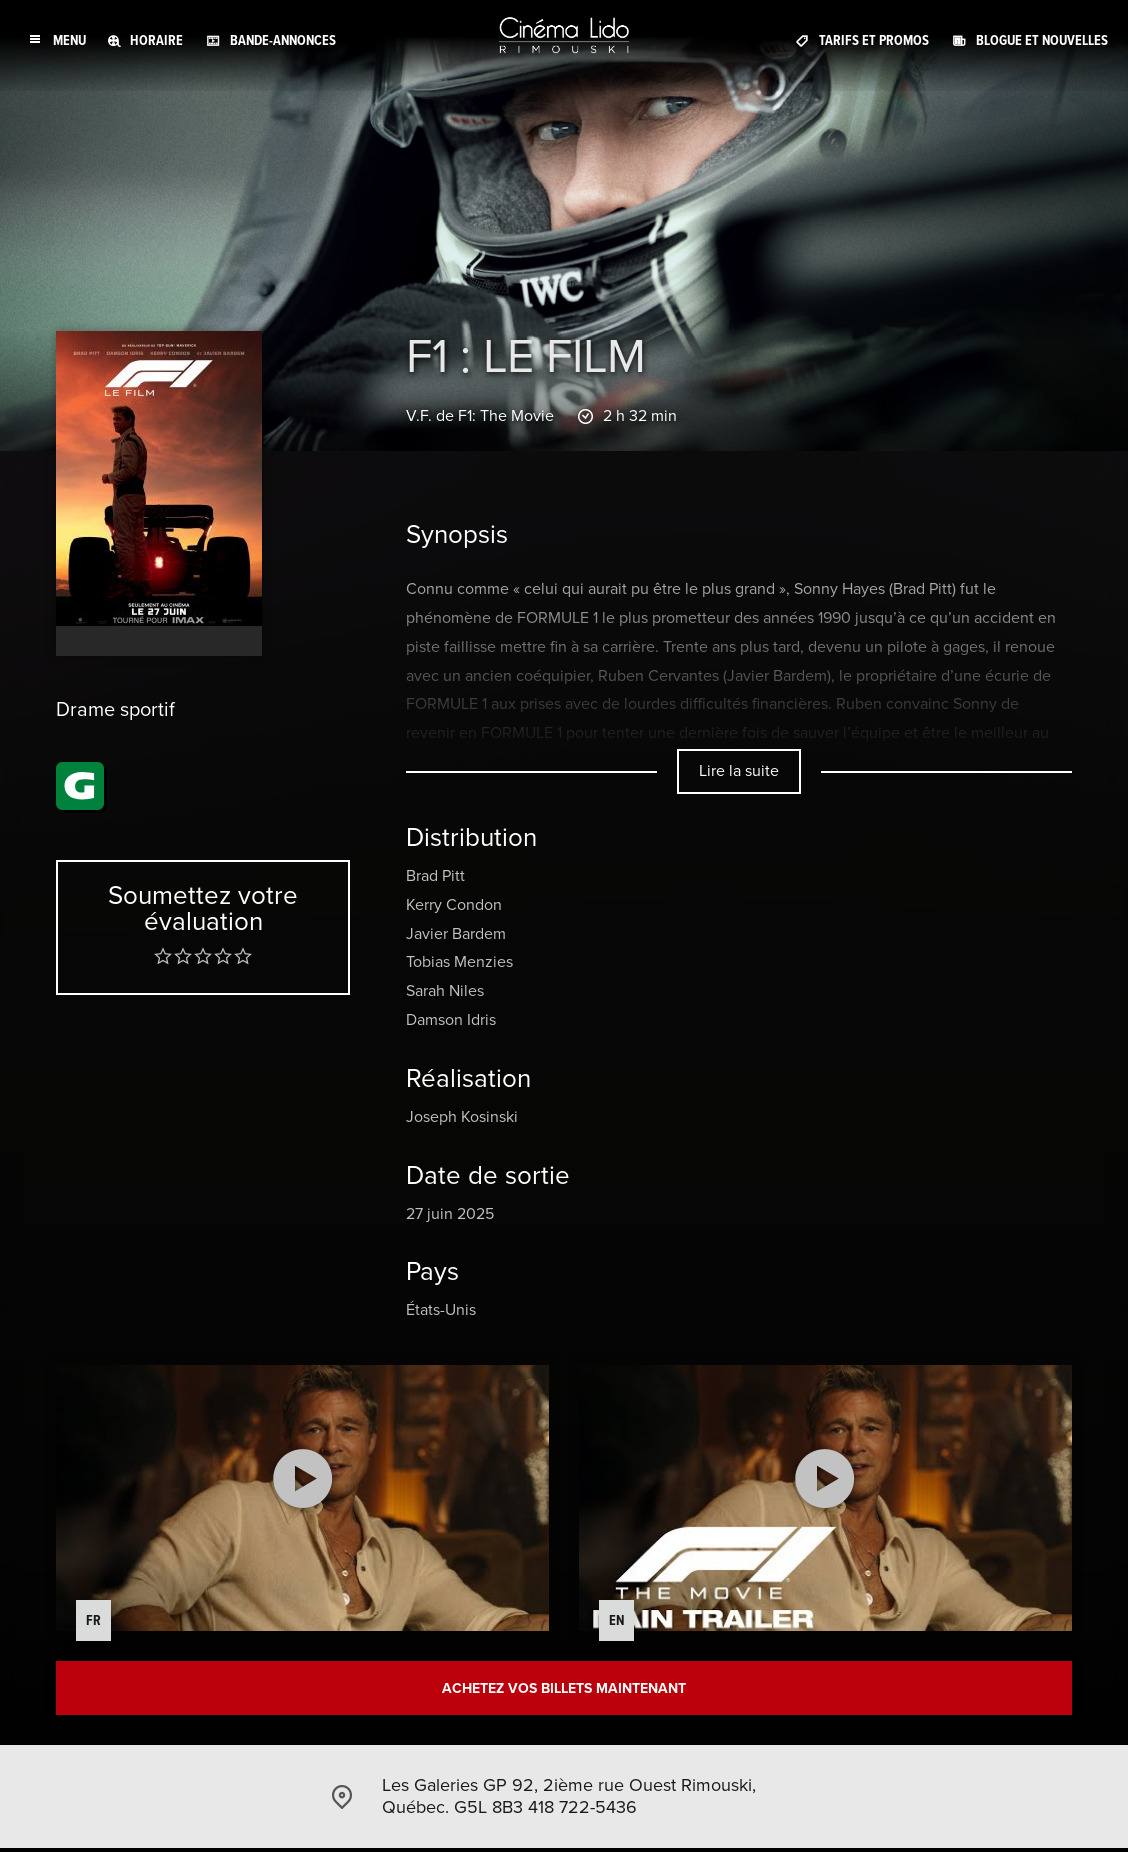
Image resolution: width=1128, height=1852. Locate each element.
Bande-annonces (283, 39)
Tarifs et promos (874, 39)
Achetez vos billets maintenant (564, 1689)
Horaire (156, 39)
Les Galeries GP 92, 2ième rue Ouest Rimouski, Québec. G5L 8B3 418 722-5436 (569, 1799)
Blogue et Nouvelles (1042, 39)
